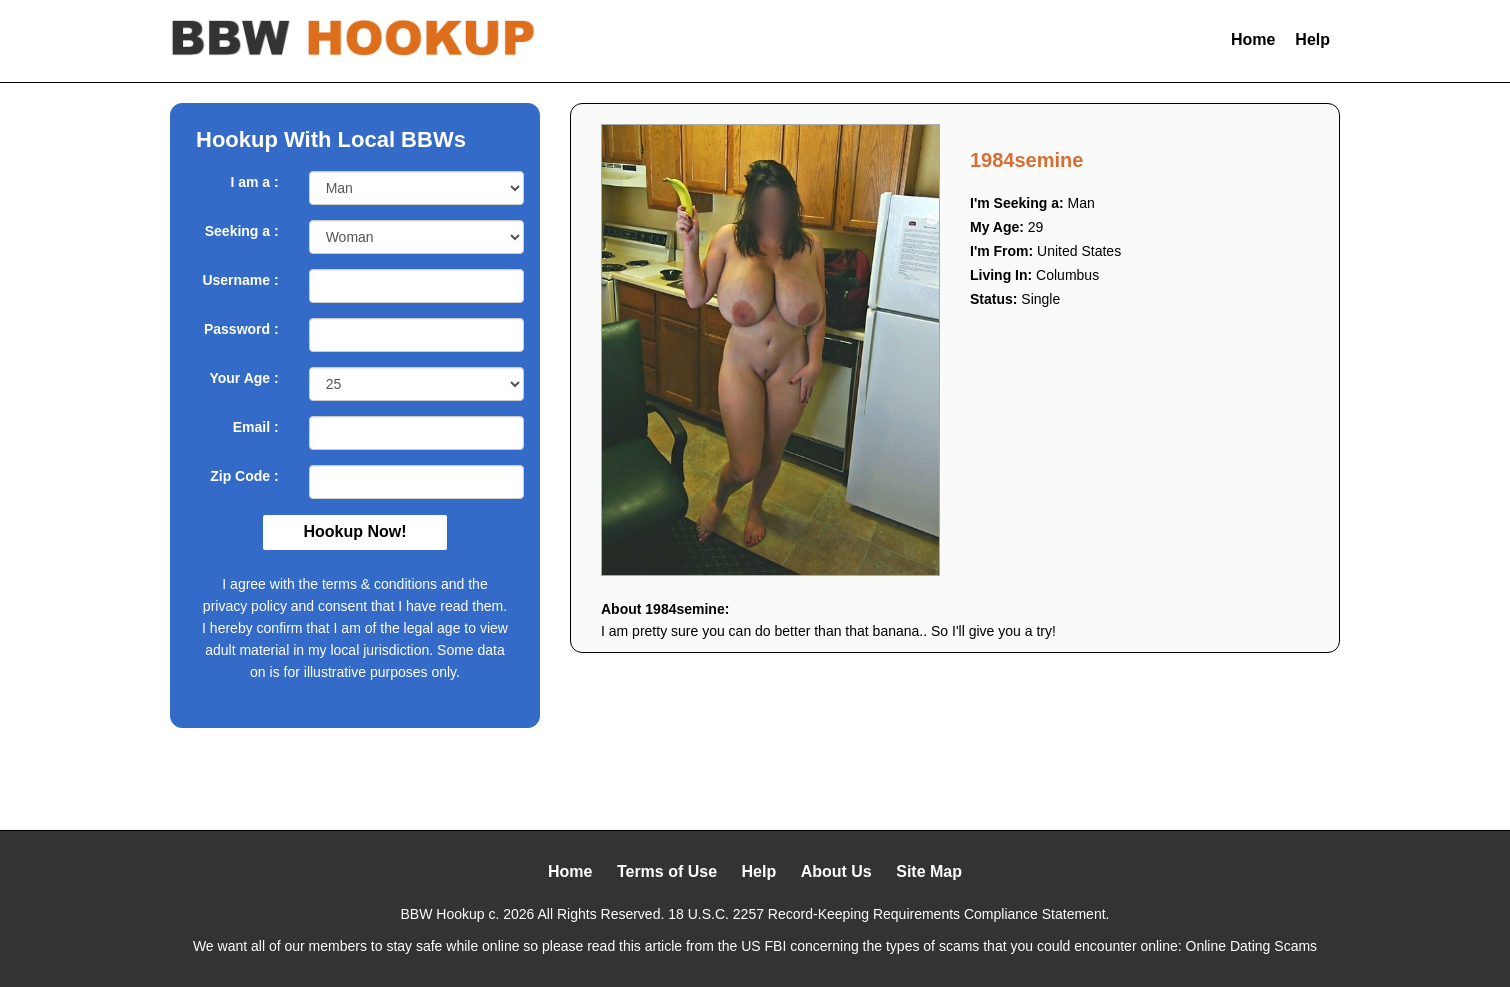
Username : (240, 280)
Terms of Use (667, 871)
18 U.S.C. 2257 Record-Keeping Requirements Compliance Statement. (888, 914)
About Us (836, 871)
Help (1312, 39)
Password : (241, 329)
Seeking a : (242, 231)
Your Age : (243, 378)
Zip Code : (244, 476)
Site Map (929, 871)
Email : (256, 427)
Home (1253, 39)
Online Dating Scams (1252, 946)
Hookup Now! (354, 531)
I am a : (254, 182)
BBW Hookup (443, 914)
